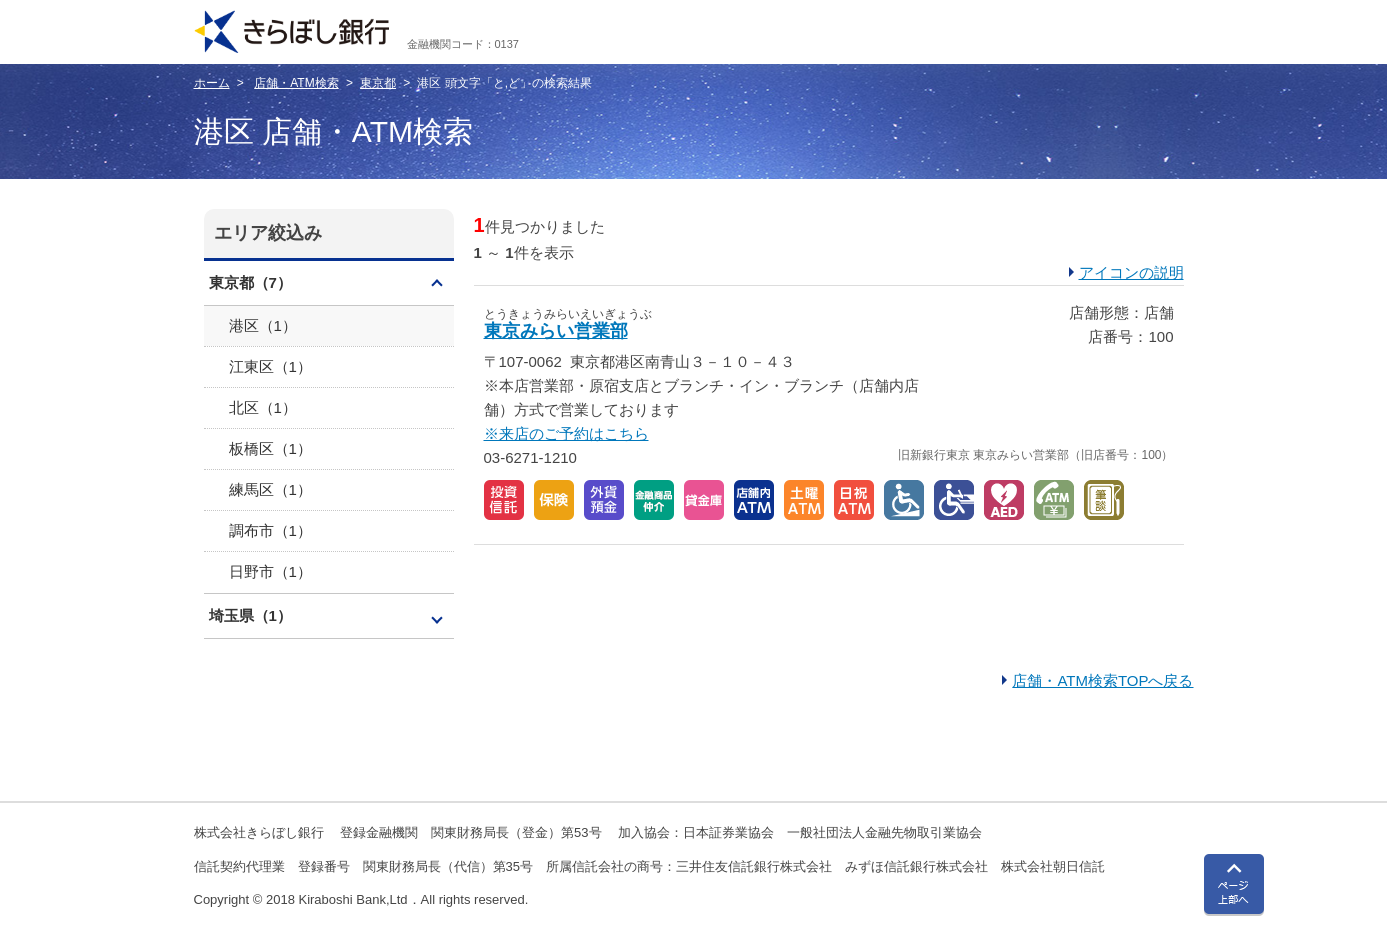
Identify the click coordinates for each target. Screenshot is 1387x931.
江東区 (270, 366)
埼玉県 (250, 615)
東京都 (378, 83)
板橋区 (270, 448)
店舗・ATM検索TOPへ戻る (1102, 680)
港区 (263, 325)
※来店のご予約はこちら (566, 433)
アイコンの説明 (1131, 272)
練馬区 (270, 489)
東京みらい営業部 (556, 331)
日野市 (270, 571)
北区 (263, 407)
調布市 (270, 530)
